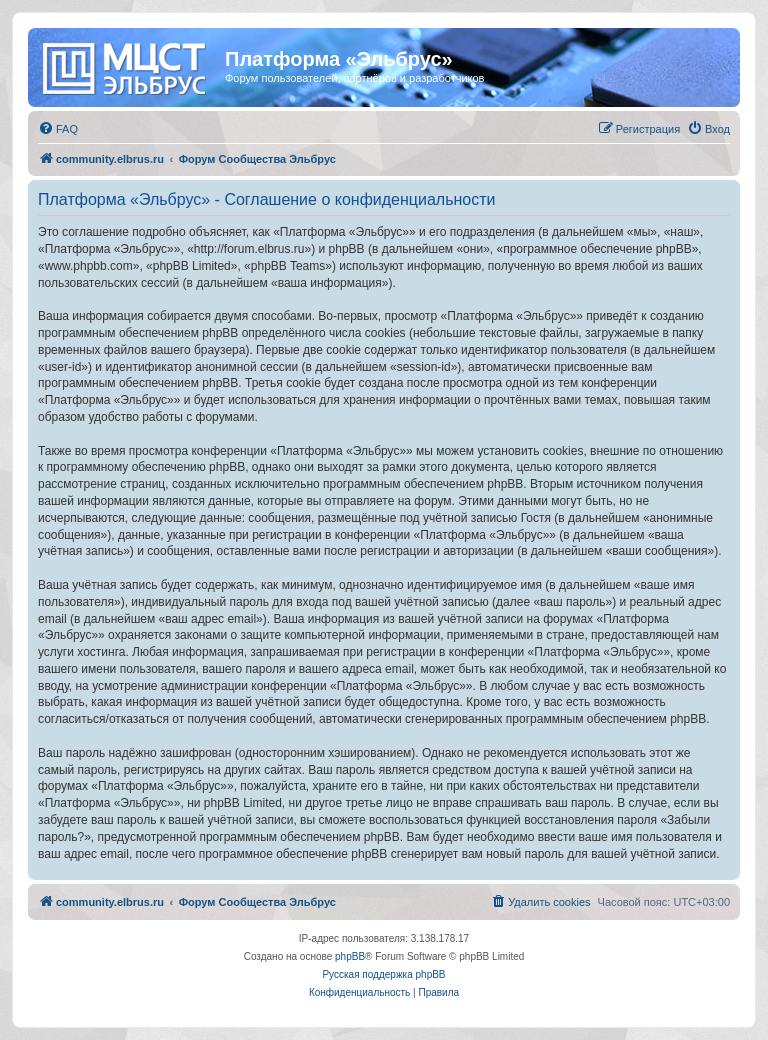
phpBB (350, 956)
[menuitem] (58, 129)
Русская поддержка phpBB (383, 974)
